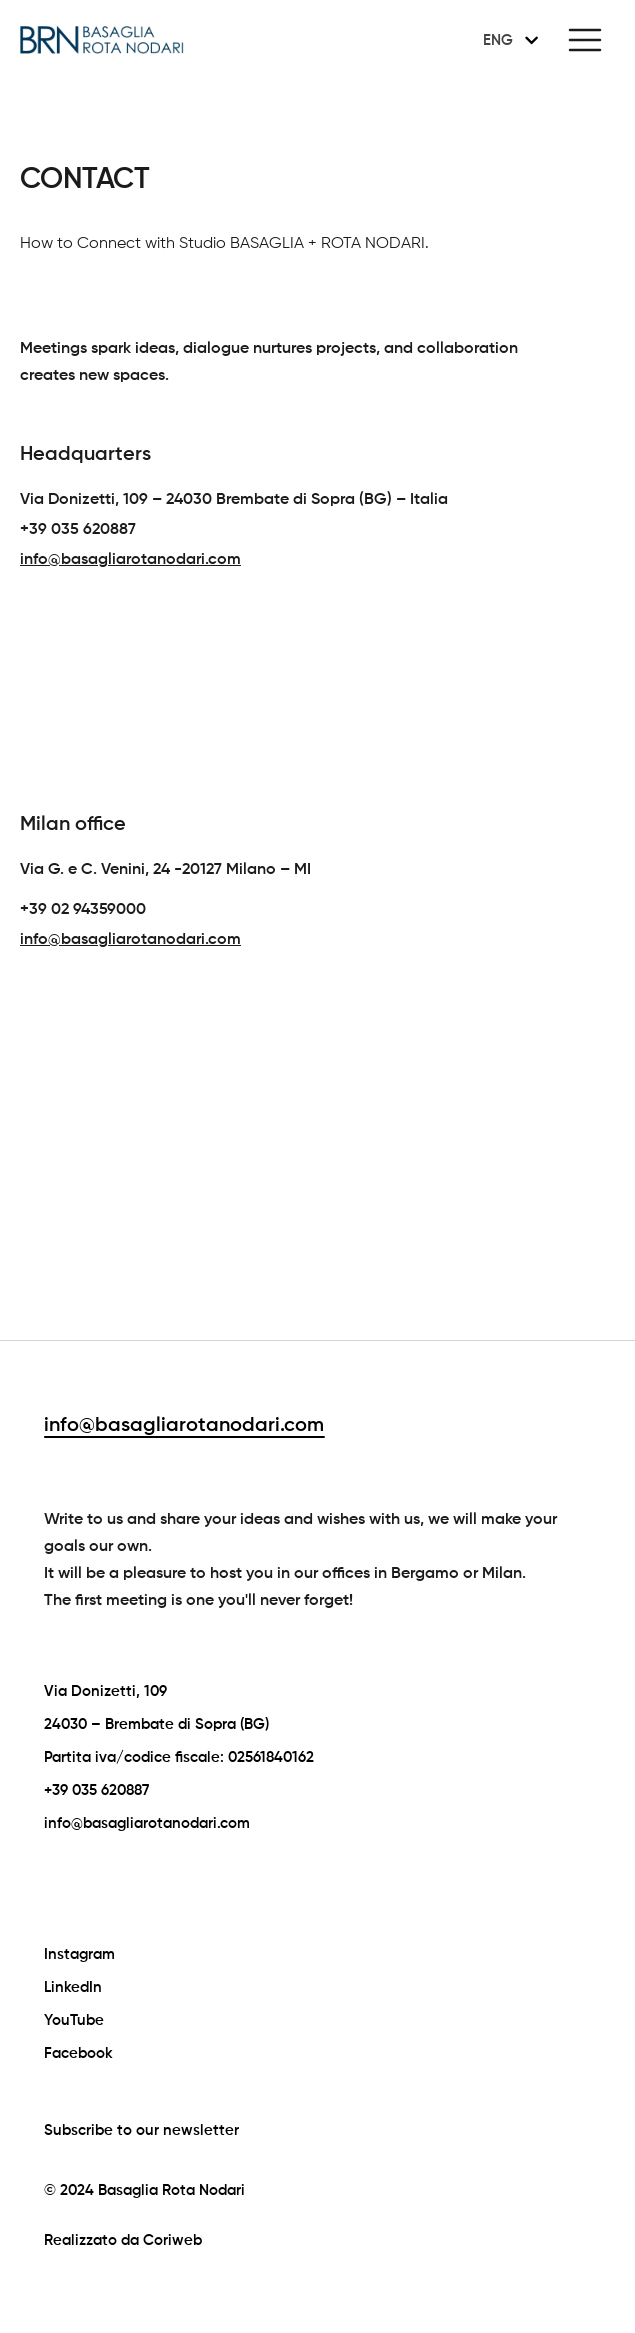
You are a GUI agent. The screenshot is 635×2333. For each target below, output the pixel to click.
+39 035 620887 (78, 530)
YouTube (74, 2020)
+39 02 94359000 (83, 910)
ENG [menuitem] (498, 40)
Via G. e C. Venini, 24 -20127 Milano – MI (165, 870)
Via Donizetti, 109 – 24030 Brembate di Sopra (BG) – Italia (234, 500)
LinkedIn (73, 1987)
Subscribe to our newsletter (141, 2130)
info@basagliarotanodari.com (184, 1426)
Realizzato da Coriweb (123, 2240)
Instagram (79, 1954)
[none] (507, 40)
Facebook (78, 2053)
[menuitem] (507, 40)
